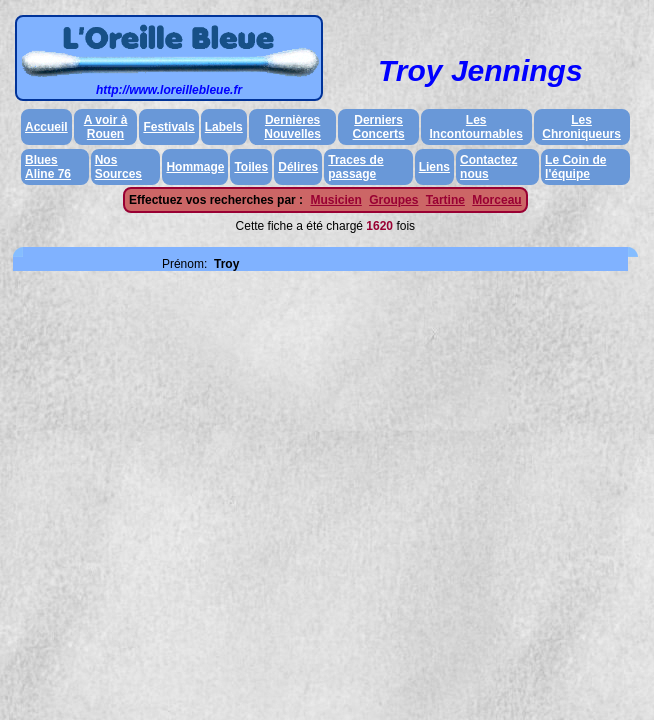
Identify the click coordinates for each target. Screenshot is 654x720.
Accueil (46, 127)
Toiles (251, 167)
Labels (224, 127)
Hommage (195, 167)
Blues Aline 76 (48, 167)
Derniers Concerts (379, 127)
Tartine (445, 200)
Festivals (168, 127)
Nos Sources (118, 167)
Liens (434, 167)
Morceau (496, 200)
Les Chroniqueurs (581, 127)
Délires (298, 167)
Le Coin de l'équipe (575, 167)
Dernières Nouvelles (292, 127)
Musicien (335, 200)
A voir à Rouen (106, 127)
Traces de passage (355, 167)
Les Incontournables (476, 127)
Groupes (393, 200)
